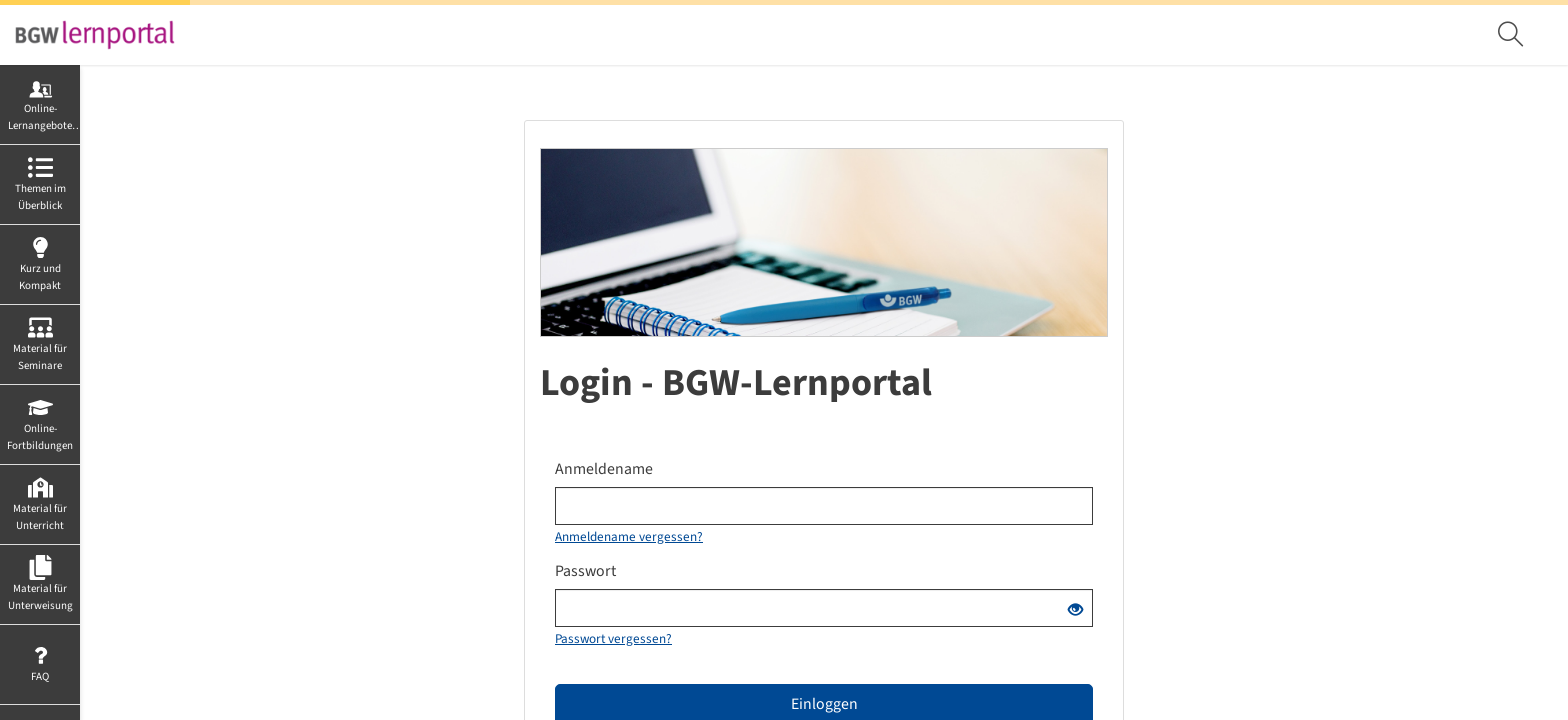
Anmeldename (604, 469)
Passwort (585, 571)
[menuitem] (1513, 35)
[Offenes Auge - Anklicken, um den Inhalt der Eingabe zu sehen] (1075, 611)
